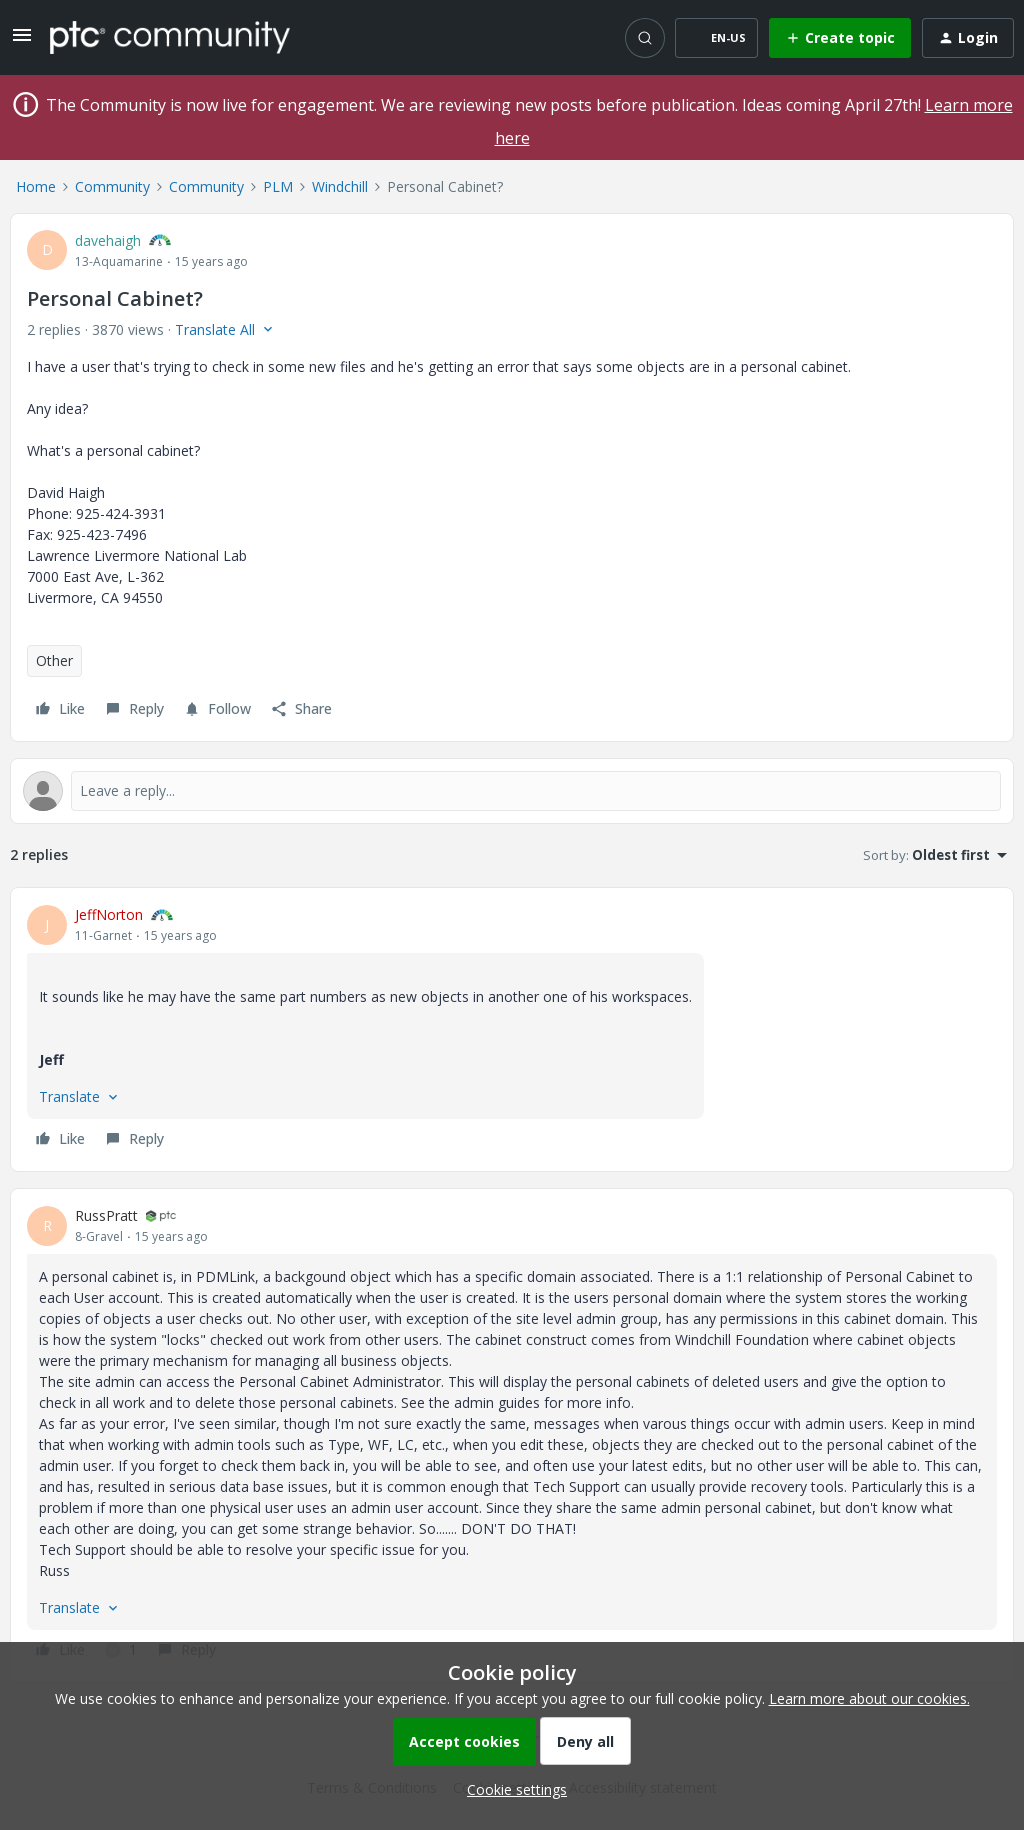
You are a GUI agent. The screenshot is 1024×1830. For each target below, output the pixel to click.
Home (36, 186)
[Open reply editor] (512, 791)
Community (112, 186)
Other (54, 660)
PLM (278, 186)
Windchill (340, 186)
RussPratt (106, 1215)
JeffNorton (109, 914)
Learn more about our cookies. (869, 1698)
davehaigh (108, 240)
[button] (22, 41)
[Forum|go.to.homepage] (170, 37)
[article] (512, 1029)
